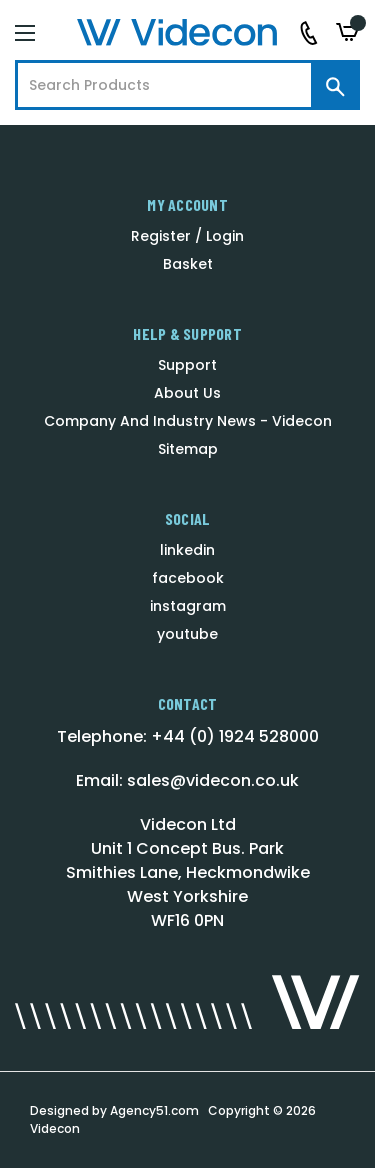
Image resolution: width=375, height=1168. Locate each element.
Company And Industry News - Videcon (188, 421)
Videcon (55, 1128)
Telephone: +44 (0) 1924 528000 (188, 736)
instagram (188, 606)
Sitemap (188, 449)
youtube (187, 634)
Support (187, 365)
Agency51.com (154, 1110)
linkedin (187, 550)
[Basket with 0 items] (348, 32)
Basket (188, 264)
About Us (187, 393)
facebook (188, 578)
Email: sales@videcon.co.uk (187, 780)
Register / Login (187, 236)
